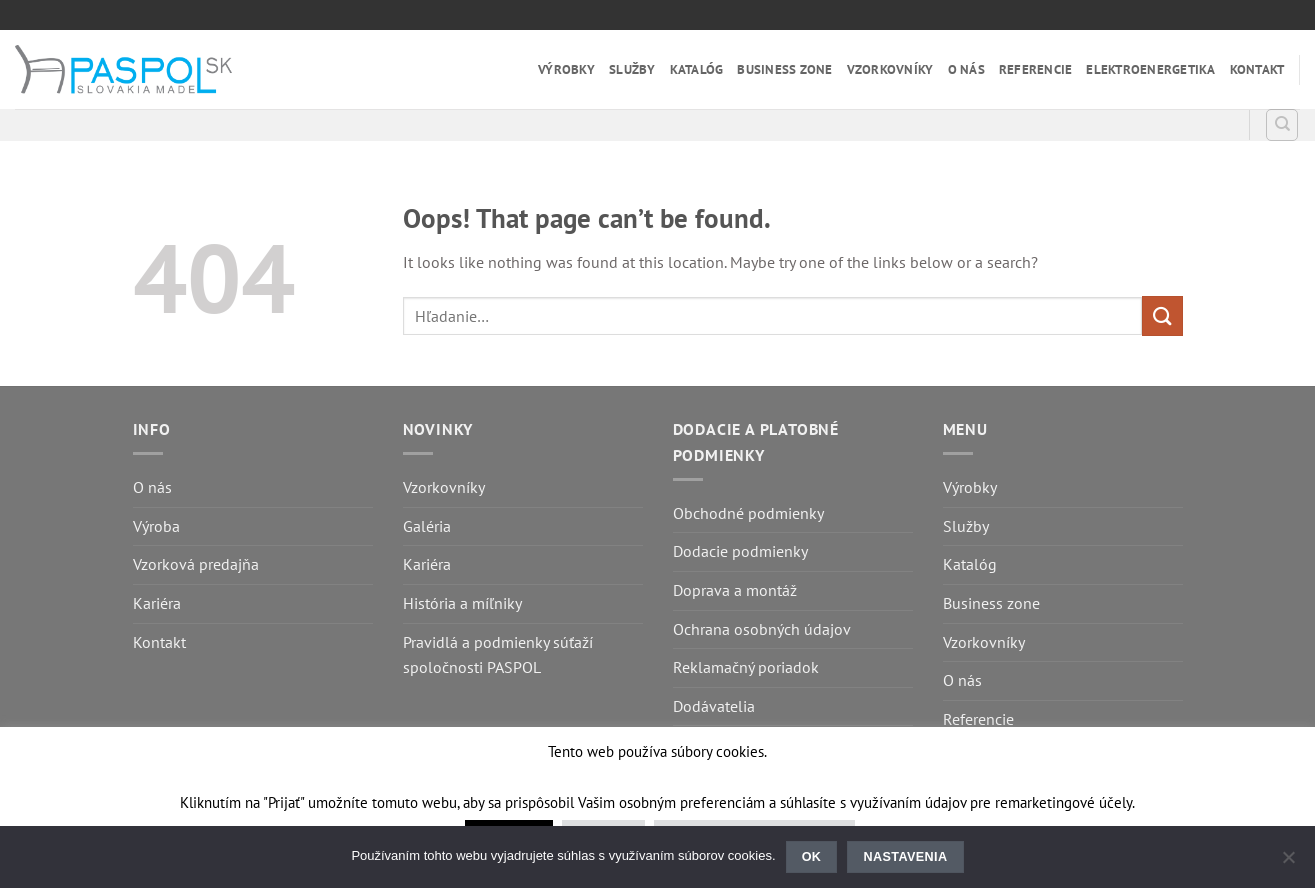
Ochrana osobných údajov (762, 629)
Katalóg (697, 69)
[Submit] (1162, 315)
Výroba (156, 526)
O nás (966, 69)
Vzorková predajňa (196, 564)
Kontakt (1257, 69)
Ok (812, 857)
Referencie (1036, 69)
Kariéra (157, 603)
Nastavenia (906, 857)
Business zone (784, 69)
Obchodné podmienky (748, 513)
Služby (632, 69)
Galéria (427, 526)
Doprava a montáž (735, 590)
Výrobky (566, 69)
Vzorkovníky (890, 69)
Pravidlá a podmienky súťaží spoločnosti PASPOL (498, 655)
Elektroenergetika (1150, 69)
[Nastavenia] (1288, 863)
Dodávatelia (714, 706)
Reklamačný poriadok (746, 667)
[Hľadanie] (1282, 125)
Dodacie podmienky (740, 551)
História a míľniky (462, 603)
